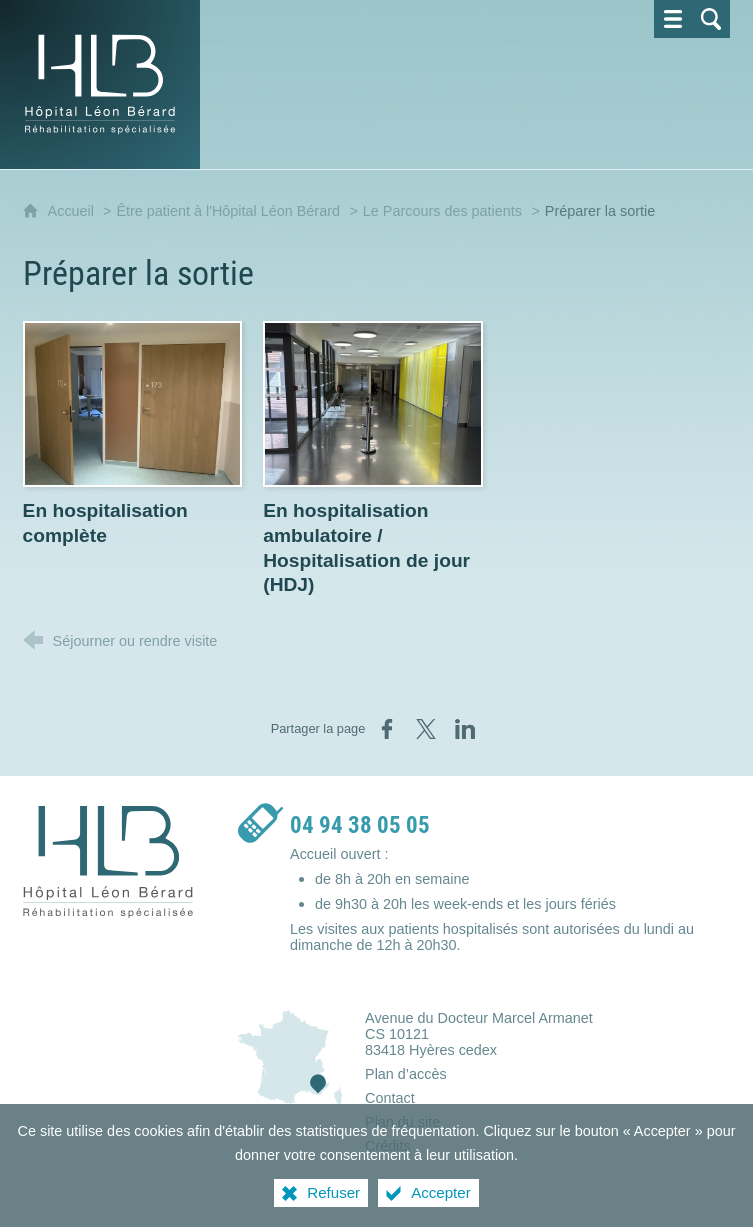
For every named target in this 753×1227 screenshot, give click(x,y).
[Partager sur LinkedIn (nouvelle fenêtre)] (465, 729)
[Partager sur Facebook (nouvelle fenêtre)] (387, 729)
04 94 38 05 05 (360, 825)
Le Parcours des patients (442, 211)
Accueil (73, 211)
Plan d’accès (406, 1074)
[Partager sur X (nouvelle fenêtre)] (426, 729)
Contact (390, 1098)
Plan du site (402, 1122)
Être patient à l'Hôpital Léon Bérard (228, 211)
